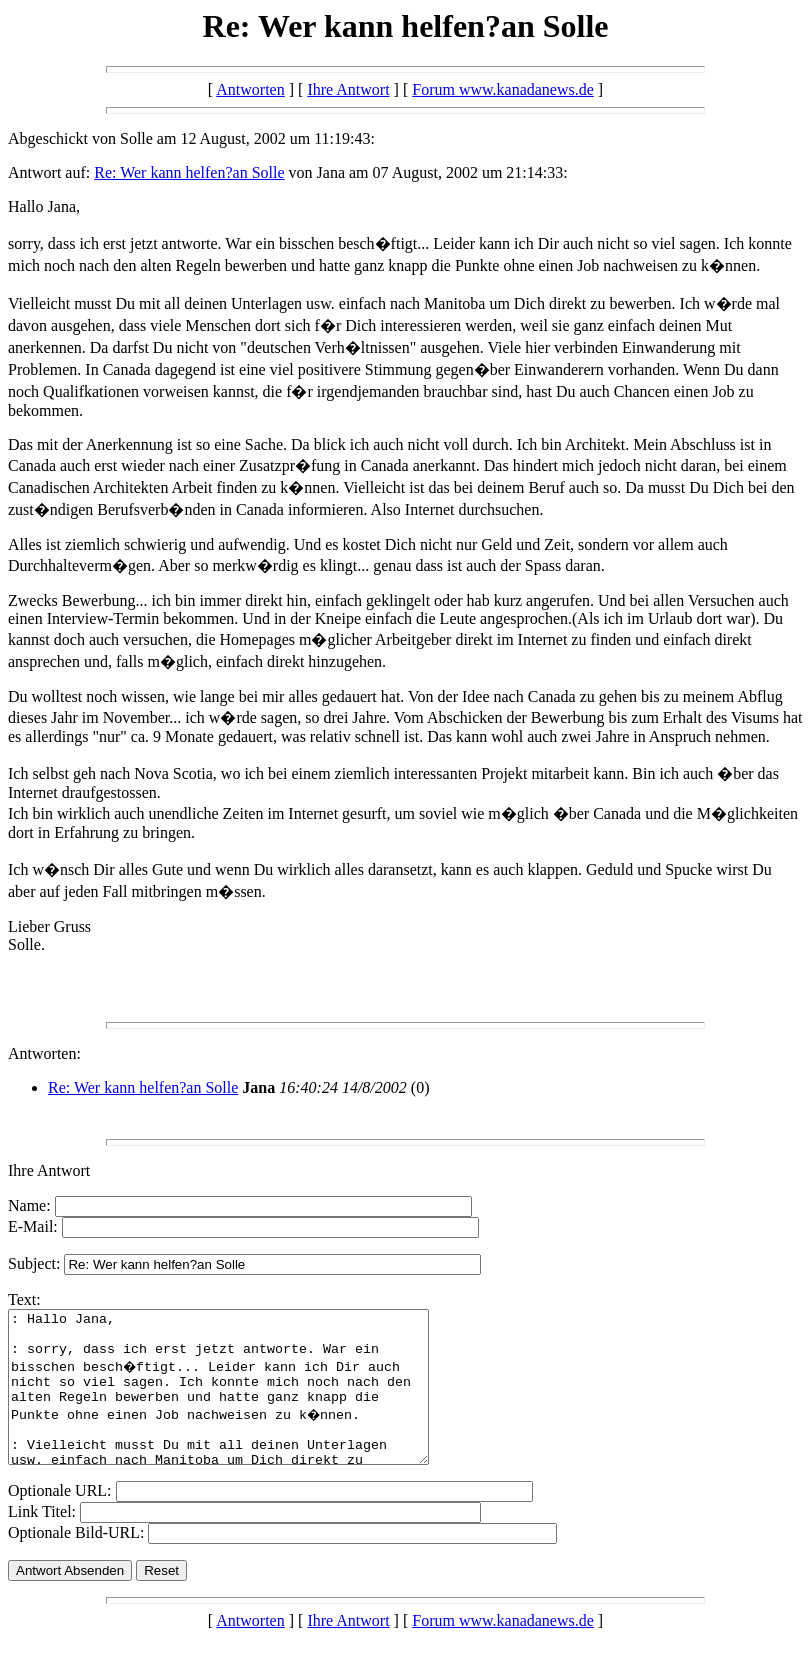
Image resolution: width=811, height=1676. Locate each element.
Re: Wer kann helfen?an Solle (189, 172)
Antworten (250, 89)
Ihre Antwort (348, 89)
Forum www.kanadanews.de (503, 89)
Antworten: (44, 1053)
